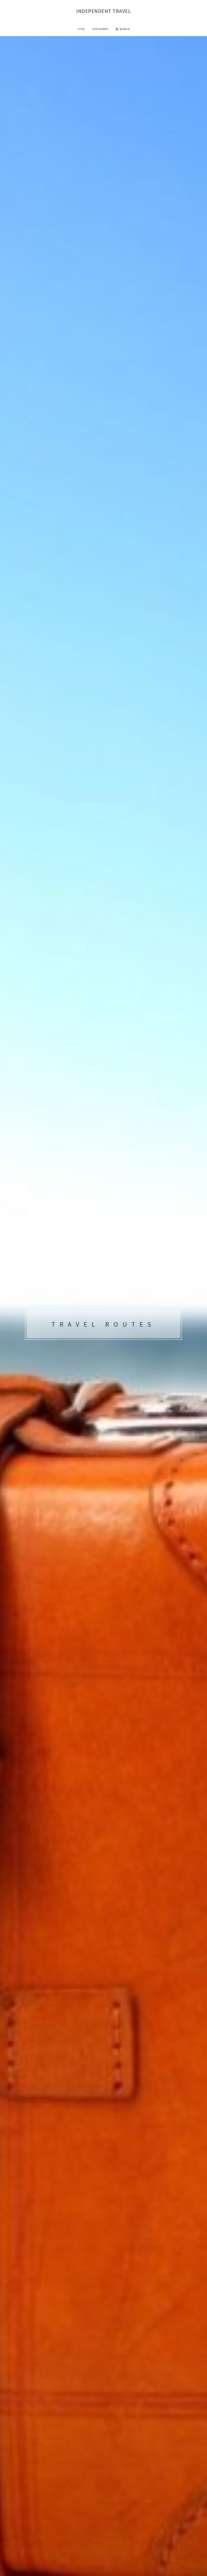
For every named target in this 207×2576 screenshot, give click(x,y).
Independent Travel (103, 11)
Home (81, 29)
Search (123, 29)
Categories (100, 29)
